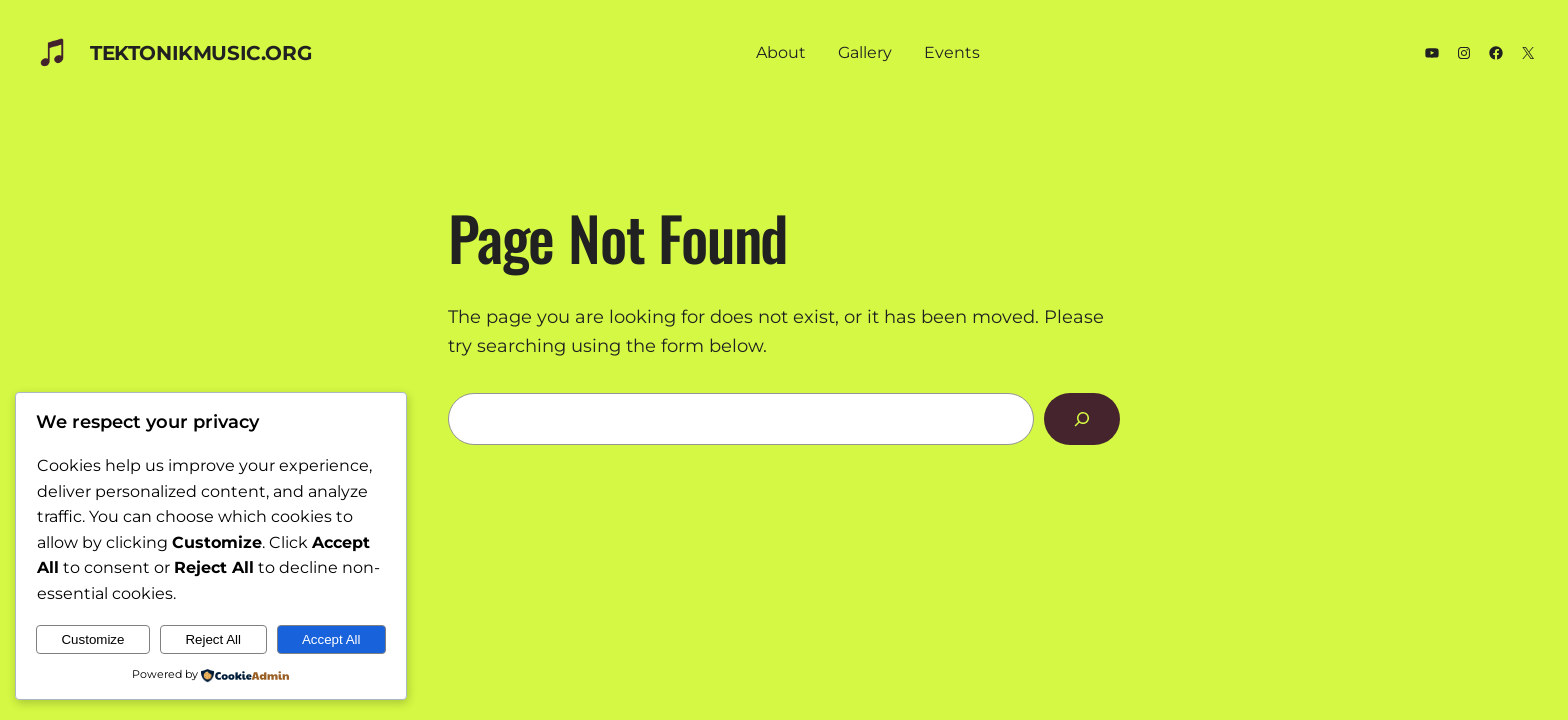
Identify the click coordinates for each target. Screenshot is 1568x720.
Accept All (331, 639)
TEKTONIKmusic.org (200, 53)
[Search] (1082, 419)
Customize (92, 639)
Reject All (213, 639)
